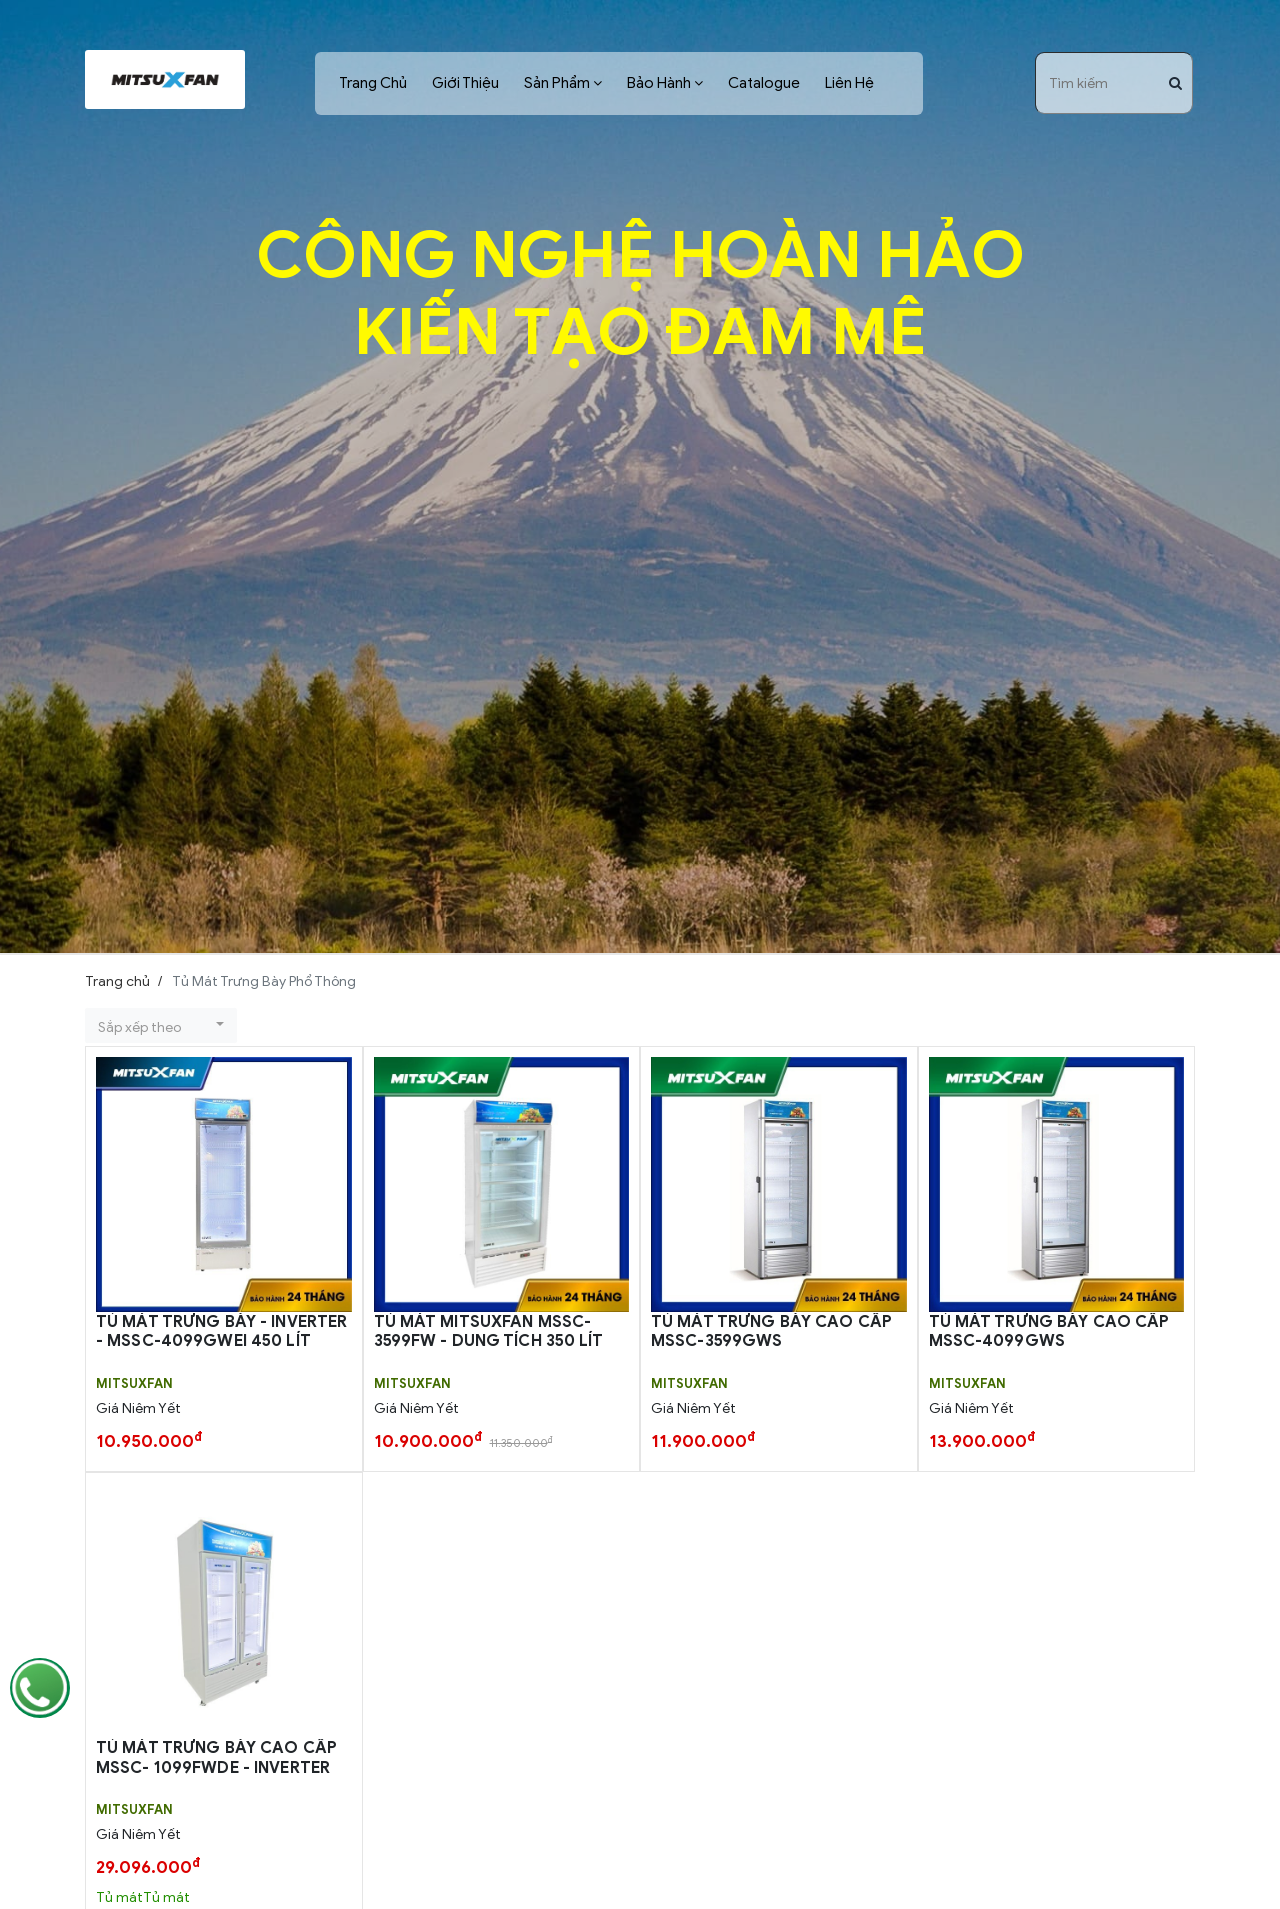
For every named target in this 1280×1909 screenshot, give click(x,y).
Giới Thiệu (465, 83)
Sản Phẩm (557, 83)
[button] (161, 1025)
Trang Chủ (373, 83)
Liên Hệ (849, 83)
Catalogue (764, 83)
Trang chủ (117, 981)
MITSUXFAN (134, 1384)
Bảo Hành (659, 83)
